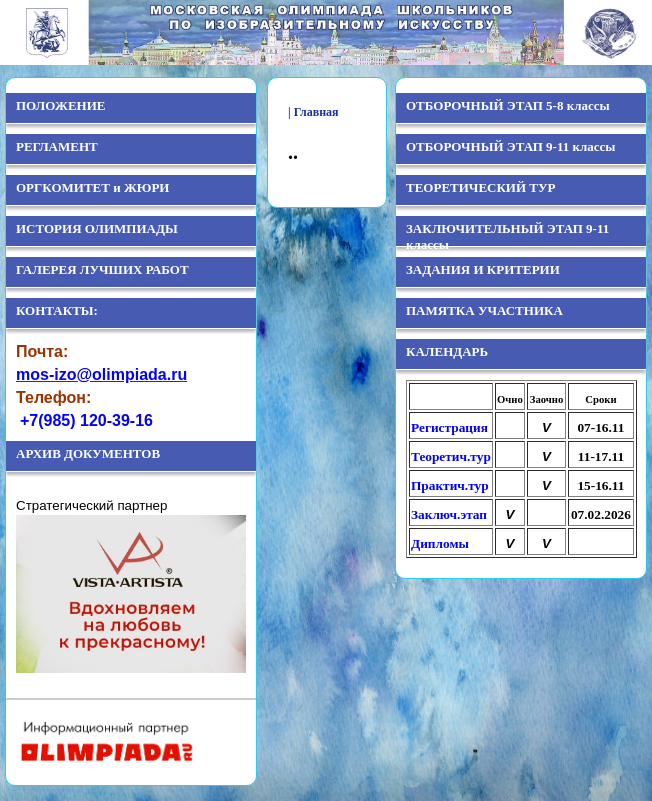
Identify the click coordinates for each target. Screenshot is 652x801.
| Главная (313, 112)
